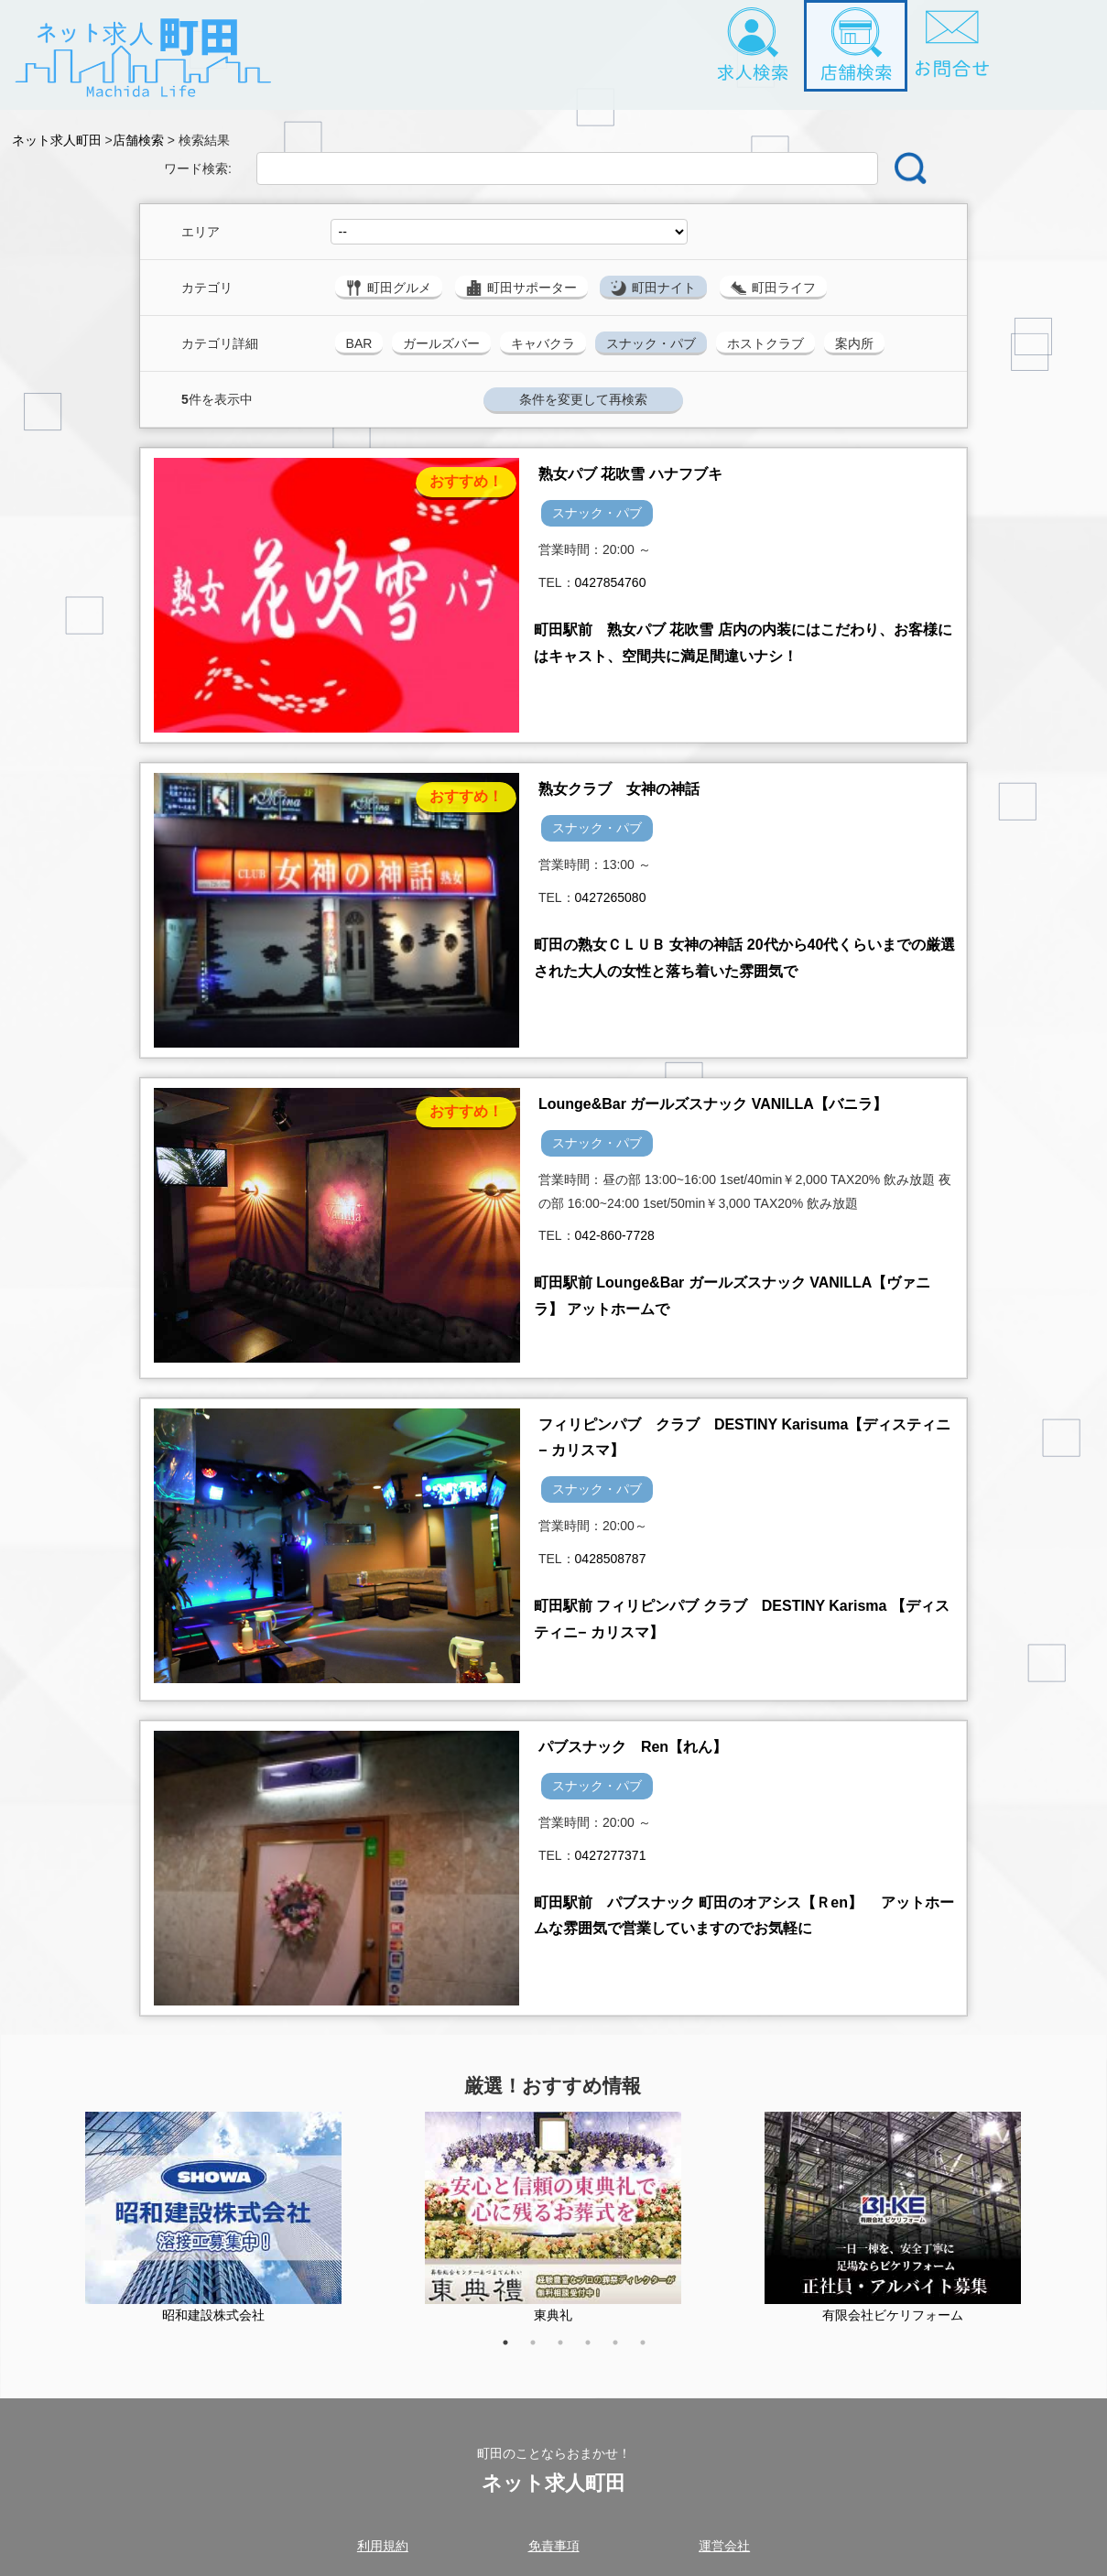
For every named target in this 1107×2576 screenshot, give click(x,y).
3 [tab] (569, 2351)
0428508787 (610, 1558)
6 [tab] (652, 2351)
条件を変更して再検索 (583, 399)
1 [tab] (514, 2351)
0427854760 (610, 582)
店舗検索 (142, 140)
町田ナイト (653, 288)
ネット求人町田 (57, 140)
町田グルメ (388, 288)
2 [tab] (542, 2351)
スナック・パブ (651, 343)
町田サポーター (521, 288)
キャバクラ (543, 343)
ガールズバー (441, 343)
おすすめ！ (466, 481)
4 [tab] (597, 2351)
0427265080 (610, 897)
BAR (359, 343)
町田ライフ (773, 288)
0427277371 (610, 1855)
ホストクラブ (765, 343)
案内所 (854, 343)
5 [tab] (624, 2351)
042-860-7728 (615, 1235)
